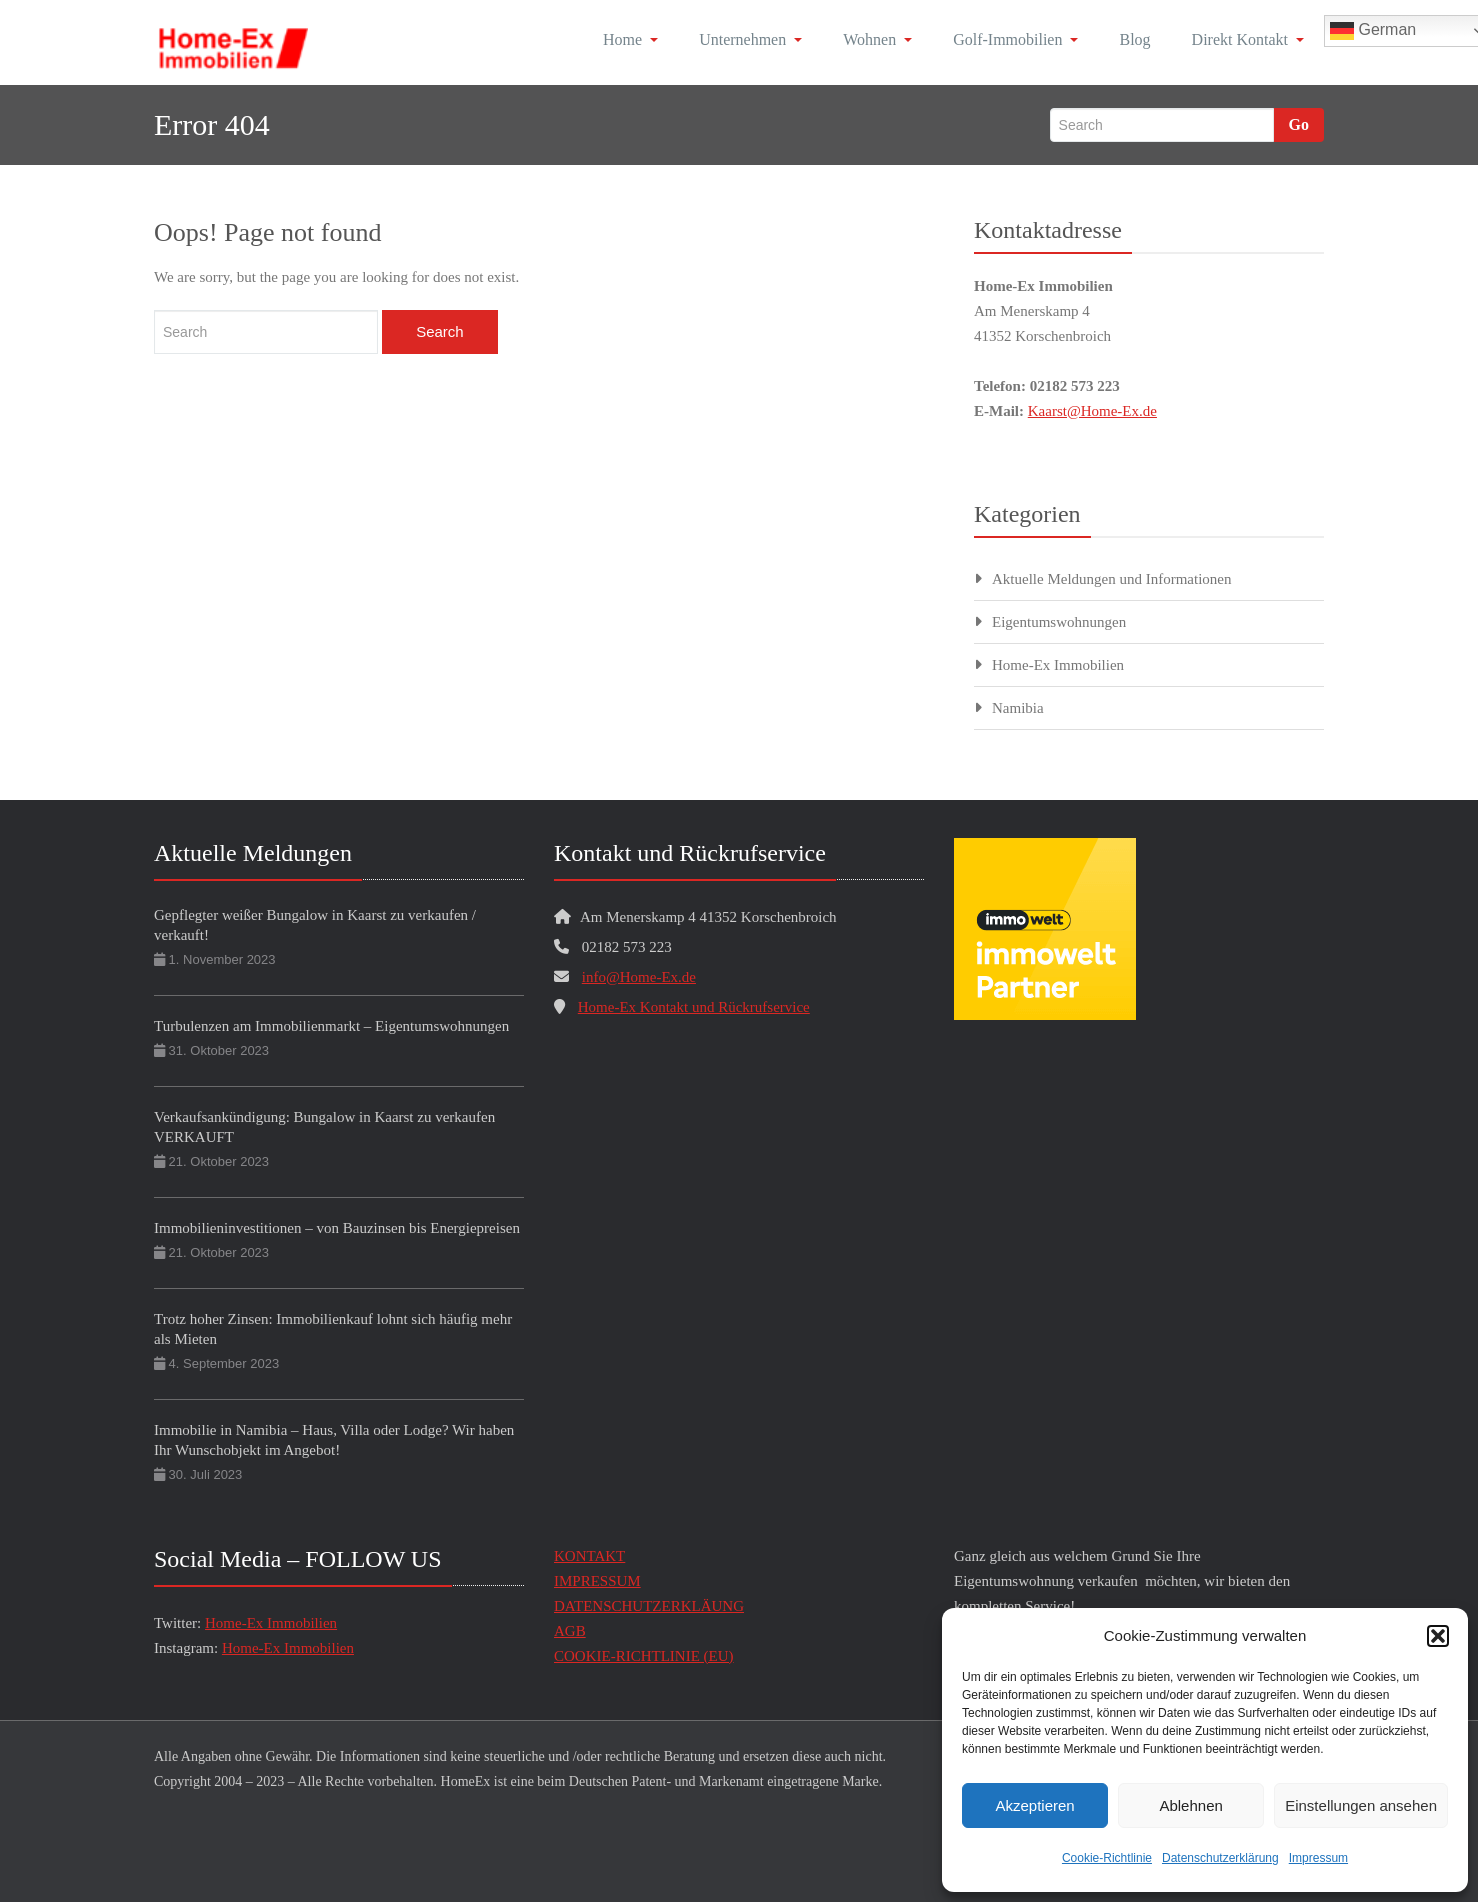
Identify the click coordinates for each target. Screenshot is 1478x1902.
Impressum (1318, 1858)
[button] (1438, 1636)
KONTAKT (589, 1556)
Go (1299, 124)
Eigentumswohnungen (1059, 622)
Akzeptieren (1034, 1805)
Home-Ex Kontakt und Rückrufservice (694, 1007)
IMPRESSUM (597, 1581)
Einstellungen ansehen (1361, 1805)
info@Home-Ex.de (639, 977)
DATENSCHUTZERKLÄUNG (649, 1606)
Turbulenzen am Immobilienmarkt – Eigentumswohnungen (331, 1026)
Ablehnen (1190, 1805)
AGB (570, 1631)
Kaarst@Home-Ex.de (1092, 411)
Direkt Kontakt (1248, 39)
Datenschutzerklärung (1220, 1858)
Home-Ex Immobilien (1058, 665)
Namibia (1018, 708)
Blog (1134, 39)
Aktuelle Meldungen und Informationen (1112, 579)
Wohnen (877, 39)
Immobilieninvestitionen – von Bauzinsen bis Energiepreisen (337, 1228)
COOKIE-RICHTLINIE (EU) (644, 1656)
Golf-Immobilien (1015, 39)
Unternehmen (750, 39)
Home (630, 39)
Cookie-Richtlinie (1107, 1858)
